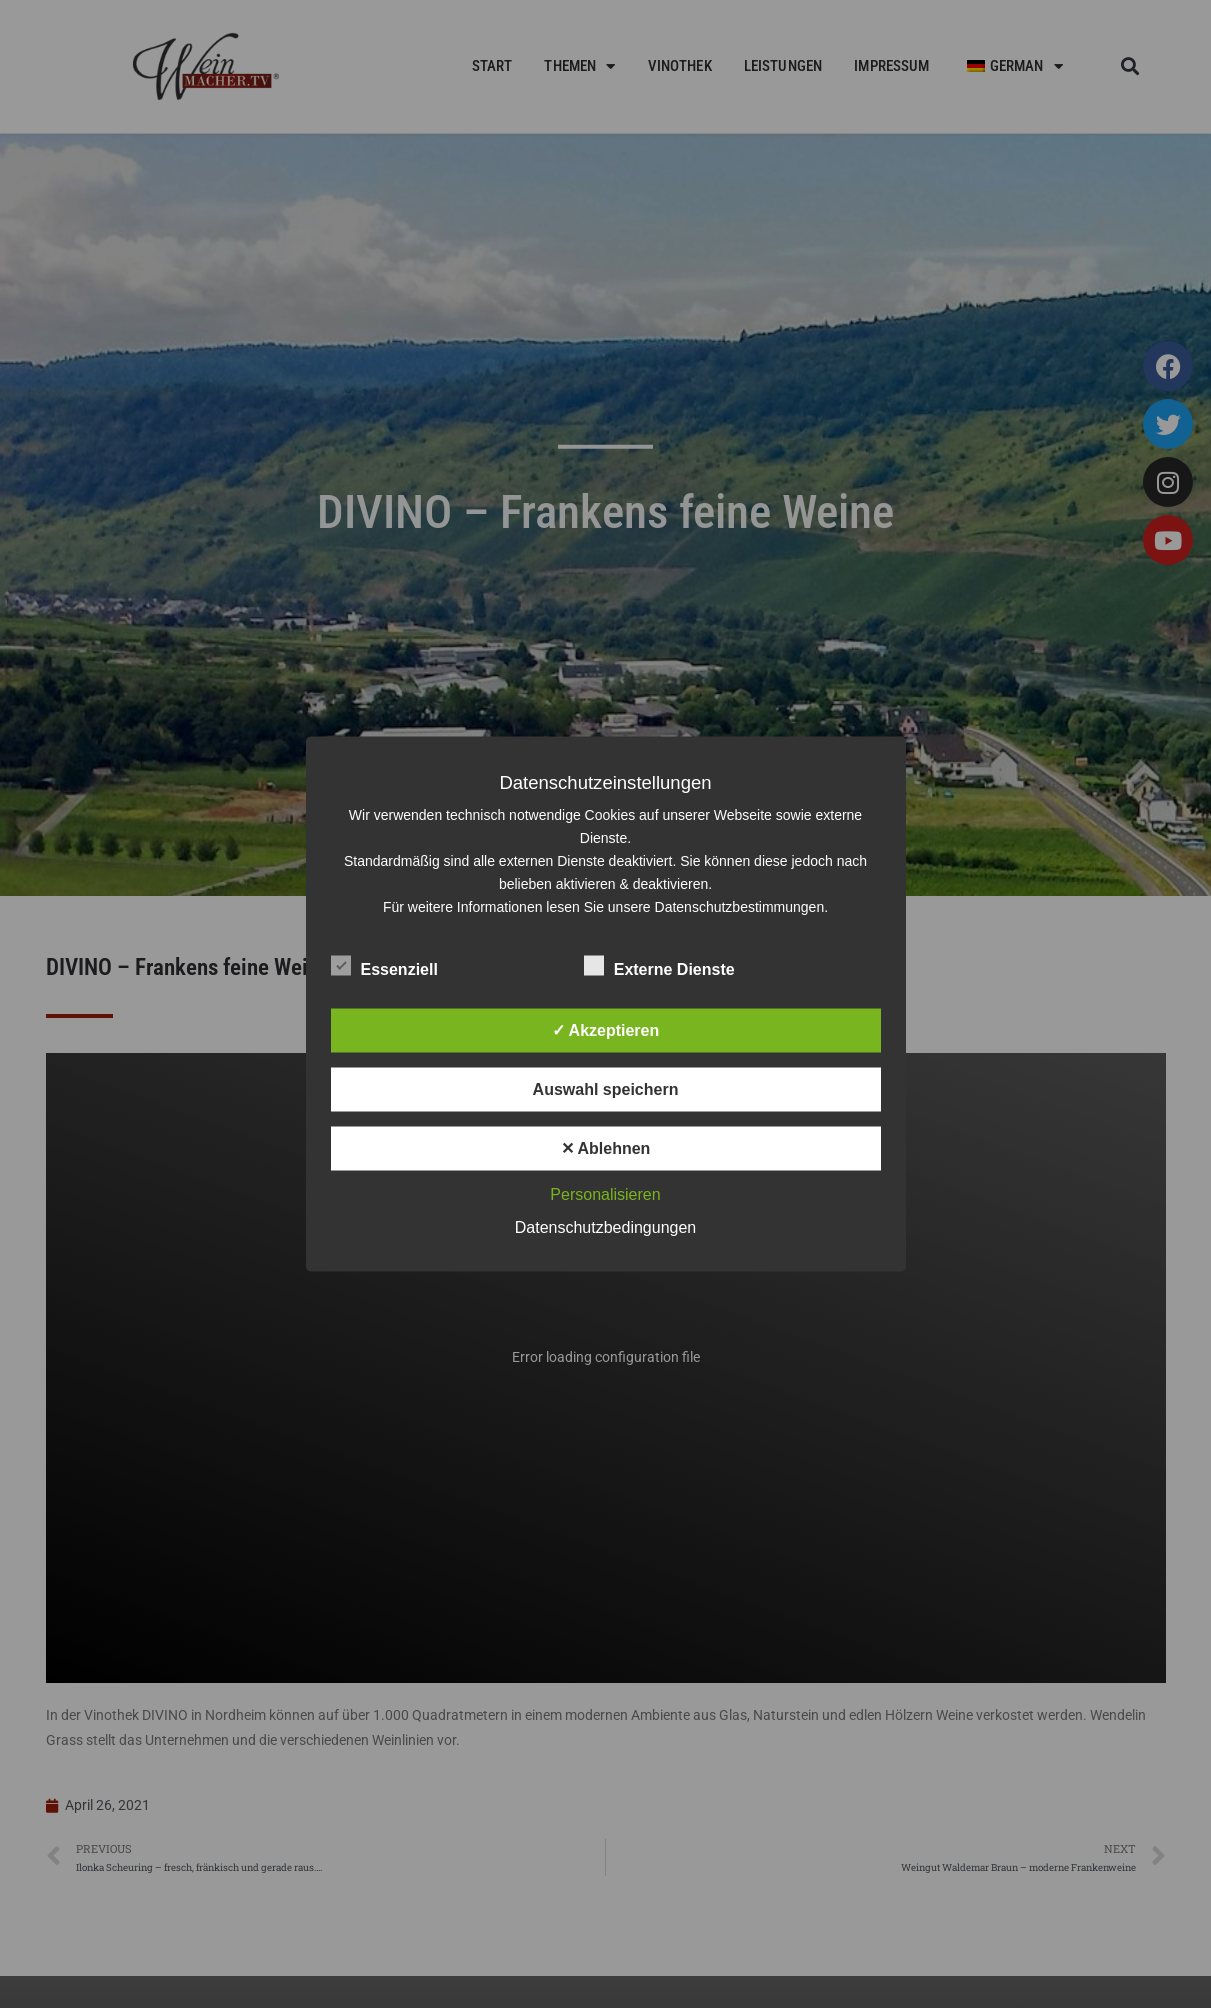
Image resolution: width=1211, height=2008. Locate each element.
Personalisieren (605, 1194)
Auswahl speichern (606, 1089)
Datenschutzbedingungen (605, 1227)
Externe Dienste (659, 966)
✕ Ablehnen (606, 1148)
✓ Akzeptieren (606, 1030)
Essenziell (384, 966)
